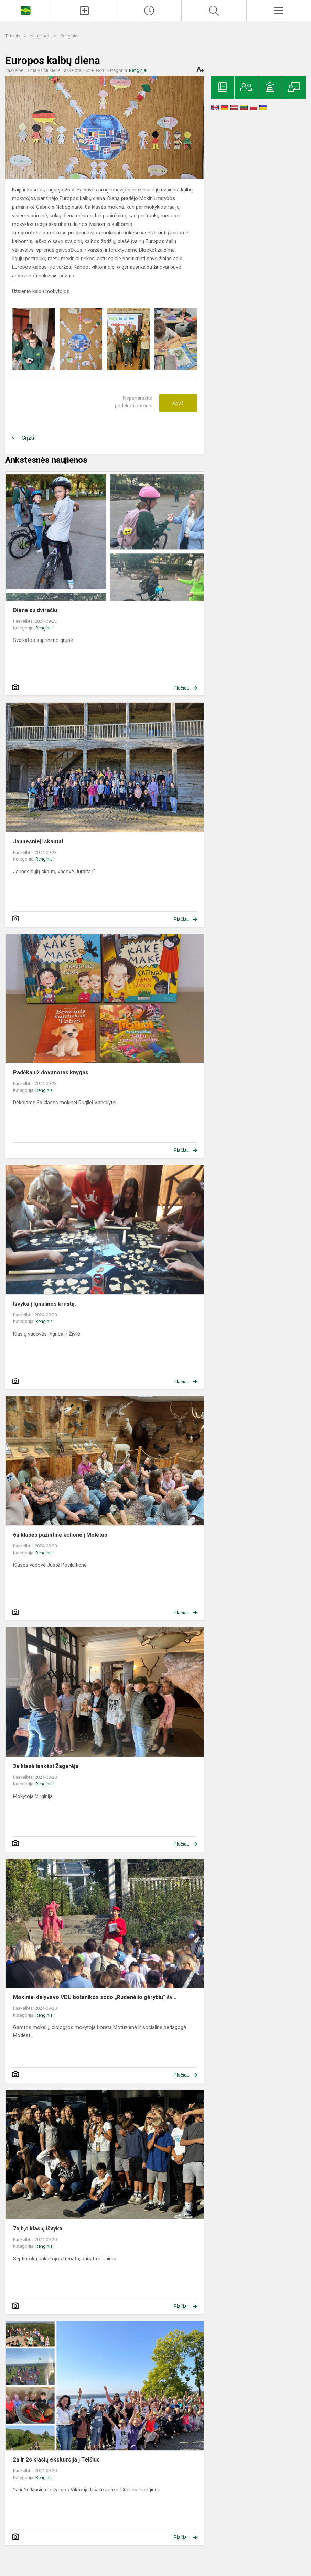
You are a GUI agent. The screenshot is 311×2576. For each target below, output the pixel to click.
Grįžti (28, 438)
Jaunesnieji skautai (38, 841)
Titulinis (13, 36)
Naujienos (40, 36)
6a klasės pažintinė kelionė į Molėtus (60, 1535)
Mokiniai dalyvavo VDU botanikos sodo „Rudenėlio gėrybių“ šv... (94, 1997)
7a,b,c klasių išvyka (37, 2228)
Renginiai (69, 36)
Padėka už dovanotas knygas (50, 1072)
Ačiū (178, 403)
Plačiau (182, 688)
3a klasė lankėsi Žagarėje (46, 1766)
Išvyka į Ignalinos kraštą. (44, 1304)
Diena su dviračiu (35, 610)
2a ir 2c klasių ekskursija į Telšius (56, 2459)
